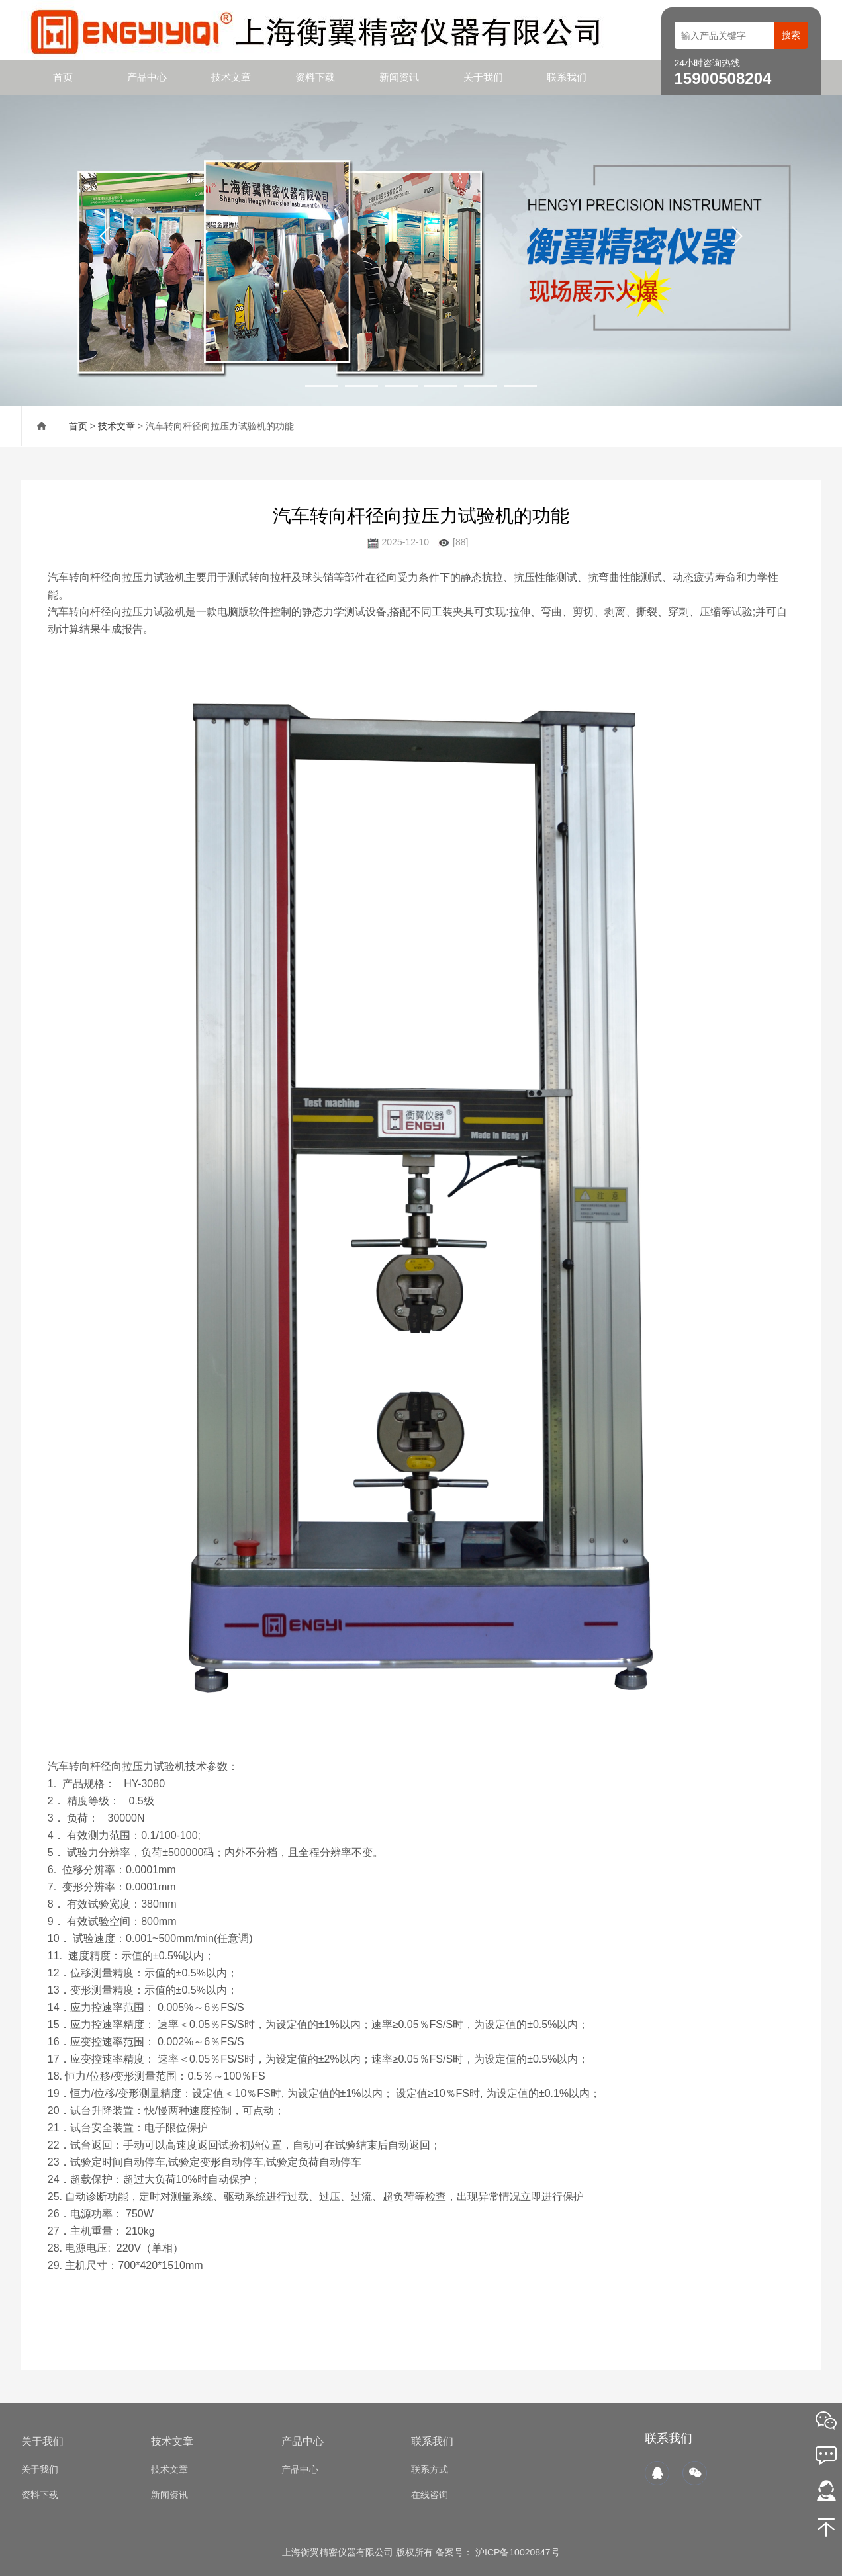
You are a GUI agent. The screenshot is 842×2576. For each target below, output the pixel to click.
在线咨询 (429, 2494)
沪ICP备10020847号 (516, 2552)
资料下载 (315, 77)
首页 (63, 77)
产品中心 (147, 77)
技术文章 (231, 77)
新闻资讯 (399, 77)
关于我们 (483, 77)
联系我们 (566, 77)
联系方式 (429, 2469)
